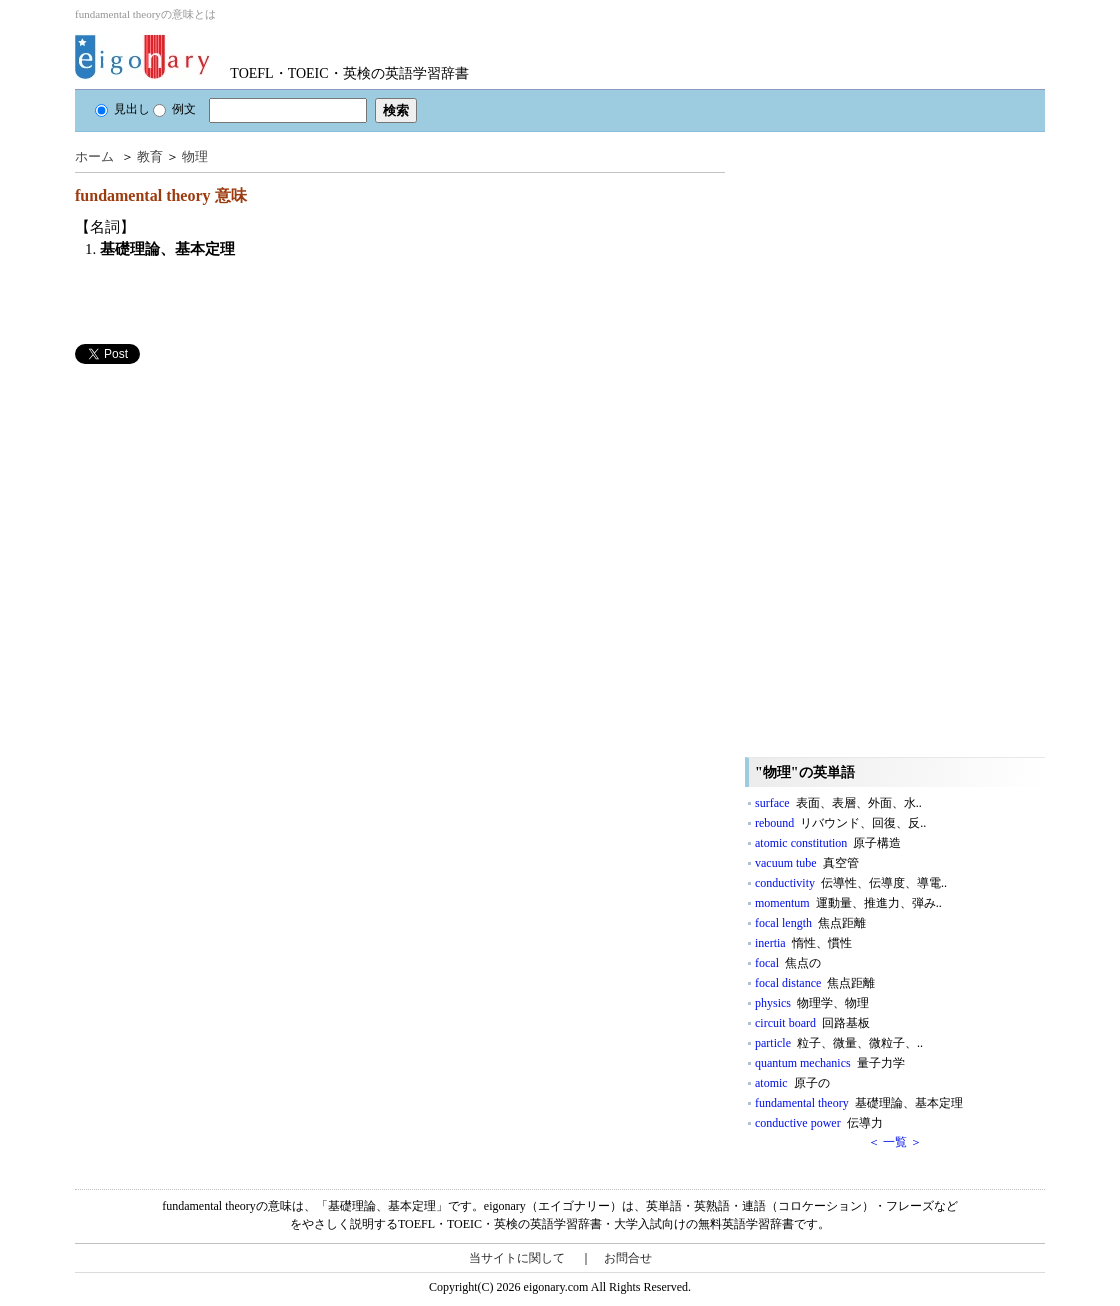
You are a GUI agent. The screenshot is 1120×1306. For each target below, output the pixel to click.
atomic (792, 1083)
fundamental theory (859, 1103)
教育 (150, 156)
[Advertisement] (225, 504)
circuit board (812, 1023)
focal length (810, 923)
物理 (195, 156)
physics (812, 1003)
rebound (840, 823)
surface (838, 803)
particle (839, 1043)
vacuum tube (807, 863)
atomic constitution (828, 843)
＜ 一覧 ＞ (895, 1142)
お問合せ (628, 1258)
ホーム (94, 156)
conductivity (851, 883)
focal (788, 963)
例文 (174, 109)
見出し (122, 109)
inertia (803, 943)
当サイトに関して (517, 1258)
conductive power (819, 1123)
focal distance (815, 983)
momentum (848, 903)
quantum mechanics (830, 1063)
